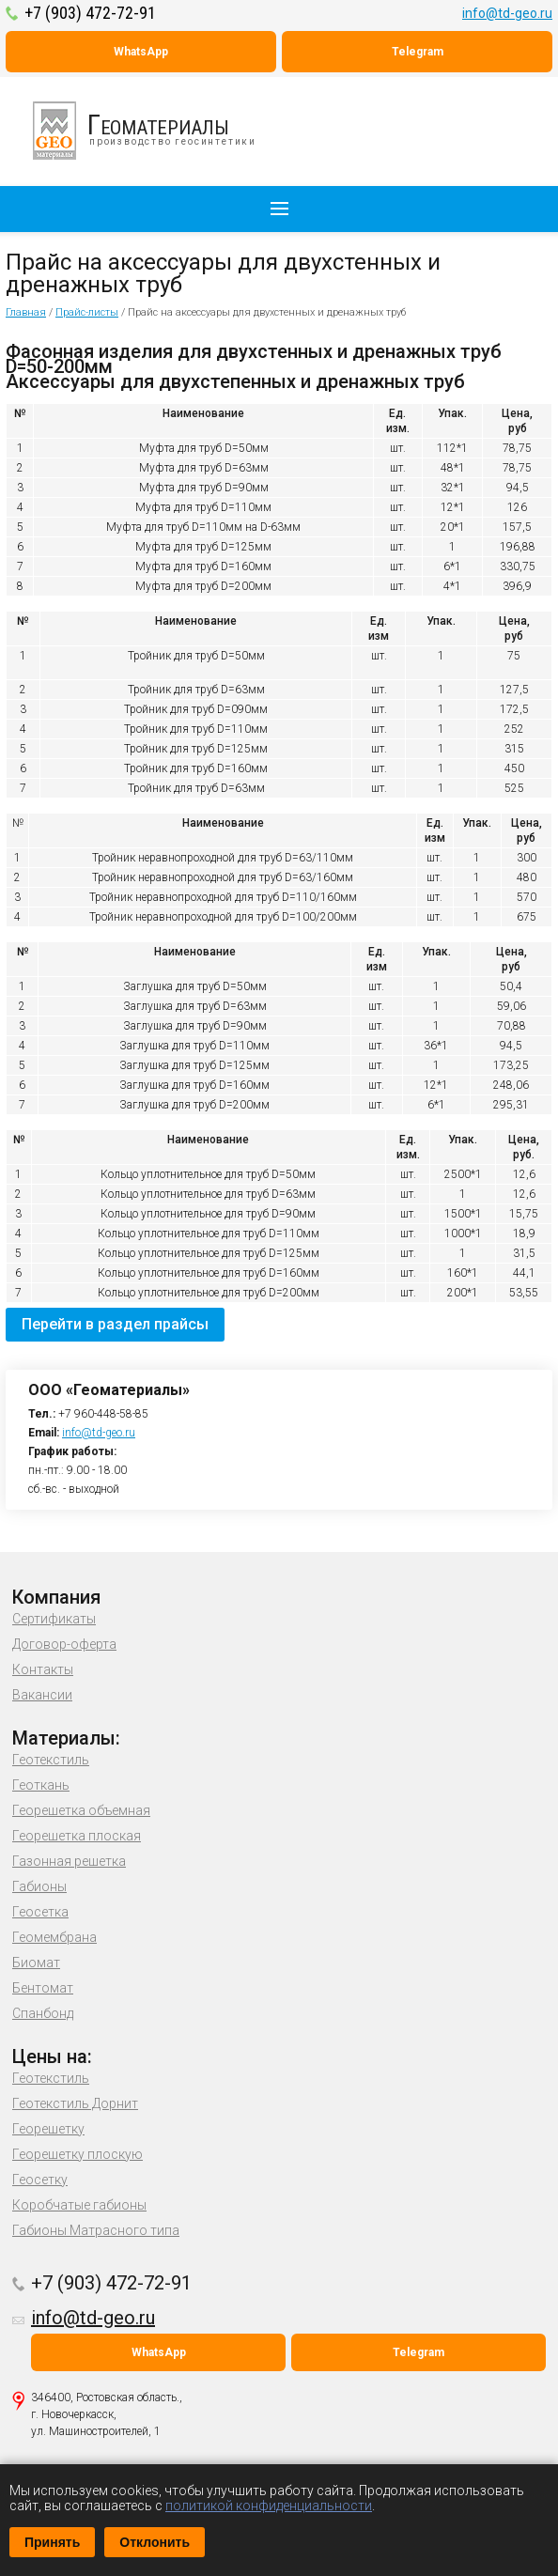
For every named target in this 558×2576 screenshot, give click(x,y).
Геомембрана (54, 1937)
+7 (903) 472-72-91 (90, 13)
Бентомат (42, 1987)
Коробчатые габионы (79, 2204)
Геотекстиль (50, 1759)
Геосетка (40, 1911)
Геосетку (40, 2179)
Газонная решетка (69, 1861)
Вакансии (42, 1694)
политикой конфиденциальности (268, 2505)
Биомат (36, 1962)
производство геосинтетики (155, 130)
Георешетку (48, 2128)
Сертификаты (54, 1618)
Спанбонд (42, 2013)
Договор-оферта (64, 1644)
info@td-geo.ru (507, 13)
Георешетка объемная (81, 1810)
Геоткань (41, 1784)
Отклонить (154, 2542)
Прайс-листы (86, 312)
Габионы (39, 1886)
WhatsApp (141, 51)
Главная (26, 312)
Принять (52, 2542)
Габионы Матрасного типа (95, 2230)
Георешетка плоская (76, 1835)
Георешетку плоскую (77, 2154)
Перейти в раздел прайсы (115, 1324)
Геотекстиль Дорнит (75, 2103)
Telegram (417, 51)
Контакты (42, 1669)
